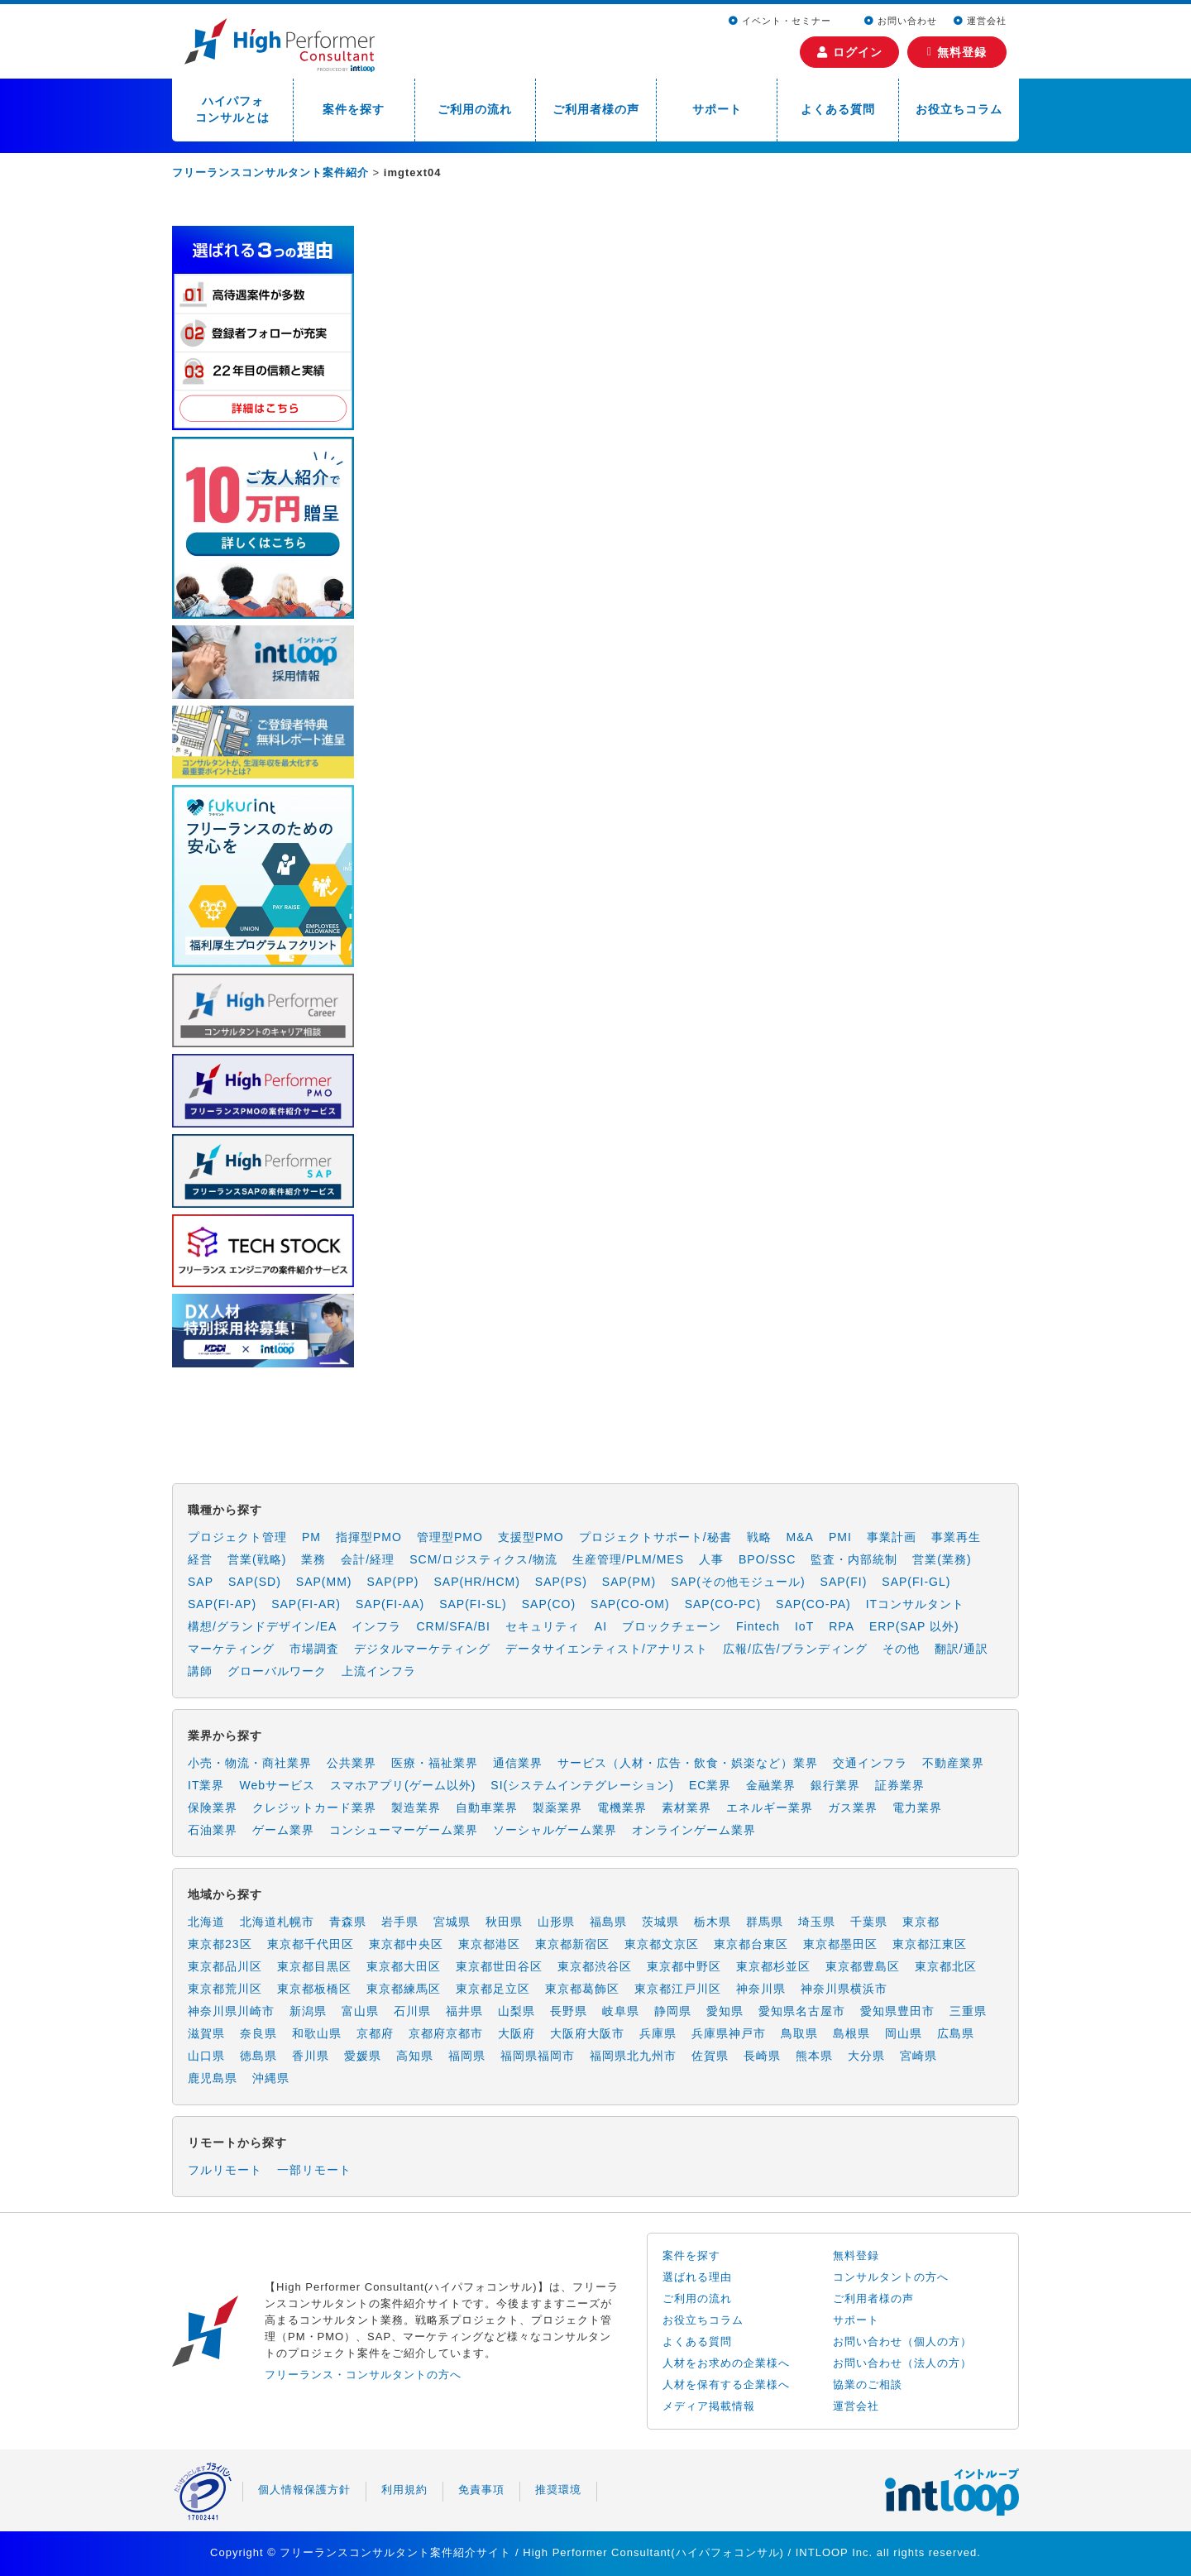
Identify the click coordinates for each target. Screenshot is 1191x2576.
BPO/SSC (767, 1559)
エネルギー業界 (769, 1807)
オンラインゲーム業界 (694, 1829)
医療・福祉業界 (434, 1762)
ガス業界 (853, 1807)
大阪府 (516, 2033)
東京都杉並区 (773, 1966)
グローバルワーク (277, 1671)
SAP (200, 1581)
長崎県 (762, 2055)
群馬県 (764, 1921)
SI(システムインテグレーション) (582, 1785)
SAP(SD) (254, 1581)
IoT (804, 1626)
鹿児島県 (212, 2078)
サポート (717, 109)
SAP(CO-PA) (813, 1604)
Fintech (758, 1626)
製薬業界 (557, 1807)
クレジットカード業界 (314, 1807)
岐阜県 (620, 2011)
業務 (313, 1559)
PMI (840, 1537)
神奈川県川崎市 (231, 2011)
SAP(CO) (549, 1604)
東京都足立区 (493, 1988)
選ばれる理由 (697, 2277)
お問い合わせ (900, 21)
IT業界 (206, 1785)
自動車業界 (487, 1807)
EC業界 (710, 1785)
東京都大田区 (403, 1966)
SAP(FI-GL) (916, 1581)
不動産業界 (953, 1762)
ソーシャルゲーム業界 (555, 1829)
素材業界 (686, 1807)
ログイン (849, 52)
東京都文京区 (661, 1944)
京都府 (375, 2033)
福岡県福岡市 (537, 2055)
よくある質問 (838, 109)
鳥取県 (799, 2033)
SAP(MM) (324, 1581)
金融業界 (771, 1785)
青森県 (347, 1921)
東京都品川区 (225, 1966)
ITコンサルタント (915, 1604)
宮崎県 (918, 2055)
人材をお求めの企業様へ (726, 2363)
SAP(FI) (844, 1581)
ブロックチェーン (671, 1626)
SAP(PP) (392, 1581)
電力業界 (917, 1807)
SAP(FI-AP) (222, 1604)
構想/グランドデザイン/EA (262, 1626)
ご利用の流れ (475, 109)
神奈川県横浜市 (844, 1988)
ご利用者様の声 (595, 109)
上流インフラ (379, 1671)
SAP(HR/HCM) (477, 1581)
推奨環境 (558, 2489)
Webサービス (277, 1785)
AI (601, 1626)
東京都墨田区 (840, 1944)
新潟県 (308, 2011)
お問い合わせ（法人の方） (902, 2363)
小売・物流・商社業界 (250, 1762)
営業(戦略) (256, 1559)
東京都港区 (489, 1944)
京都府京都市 (446, 2033)
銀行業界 (835, 1785)
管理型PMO (450, 1537)
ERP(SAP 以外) (914, 1626)
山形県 (556, 1921)
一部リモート (314, 2169)
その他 (901, 1648)
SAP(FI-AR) (306, 1604)
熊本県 (814, 2055)
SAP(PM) (629, 1581)
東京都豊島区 (862, 1966)
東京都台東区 (751, 1944)
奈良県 (258, 2033)
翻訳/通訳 (961, 1648)
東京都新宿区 (572, 1944)
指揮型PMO (369, 1537)
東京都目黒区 (314, 1966)
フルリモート (225, 2169)
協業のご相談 (867, 2384)
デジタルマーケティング (422, 1648)
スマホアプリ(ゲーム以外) (403, 1785)
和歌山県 (317, 2033)
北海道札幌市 (277, 1921)
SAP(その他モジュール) (738, 1581)
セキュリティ (542, 1626)
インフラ (376, 1626)
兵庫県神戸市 (728, 2033)
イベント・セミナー (782, 21)
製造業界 (416, 1807)
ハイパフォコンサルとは (232, 109)
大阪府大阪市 (587, 2033)
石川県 (412, 2011)
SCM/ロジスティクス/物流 (483, 1559)
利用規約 (404, 2489)
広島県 (955, 2033)
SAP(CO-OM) (630, 1604)
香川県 (310, 2055)
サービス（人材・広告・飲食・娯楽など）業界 (687, 1762)
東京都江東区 (929, 1944)
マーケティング (231, 1648)
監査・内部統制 (854, 1559)
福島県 (608, 1921)
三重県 (968, 2011)
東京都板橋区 (314, 1988)
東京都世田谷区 (499, 1966)
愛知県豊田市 (897, 2011)
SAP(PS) (561, 1581)
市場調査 (314, 1648)
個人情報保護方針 (304, 2489)
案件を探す (354, 109)
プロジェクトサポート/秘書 (655, 1537)
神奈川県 (761, 1988)
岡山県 (903, 2033)
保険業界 (212, 1807)
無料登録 (957, 52)
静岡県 (672, 2011)
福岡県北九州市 (633, 2055)
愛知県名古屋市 (801, 2011)
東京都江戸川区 (677, 1988)
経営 (200, 1559)
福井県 (464, 2011)
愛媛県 (362, 2055)
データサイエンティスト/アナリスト (606, 1648)
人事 (711, 1559)
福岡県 (466, 2055)
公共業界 (351, 1762)
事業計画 (891, 1537)
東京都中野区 (684, 1966)
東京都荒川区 (225, 1988)
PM (311, 1537)
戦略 (759, 1537)
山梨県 (516, 2011)
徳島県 (258, 2055)
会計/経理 (368, 1559)
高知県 (414, 2055)
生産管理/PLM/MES (628, 1559)
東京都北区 (946, 1966)
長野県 (568, 2011)
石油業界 (212, 1829)
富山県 (360, 2011)
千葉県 (868, 1921)
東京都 (921, 1921)
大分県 (866, 2055)
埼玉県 (816, 1921)
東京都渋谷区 (594, 1966)
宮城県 (452, 1921)
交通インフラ (870, 1762)
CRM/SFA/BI (453, 1626)
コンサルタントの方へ (891, 2277)
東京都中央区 (406, 1944)
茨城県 (660, 1921)
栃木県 (712, 1921)
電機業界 (622, 1807)
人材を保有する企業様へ (726, 2384)
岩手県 (400, 1921)
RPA (841, 1626)
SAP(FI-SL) (473, 1604)
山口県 (206, 2055)
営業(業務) (941, 1559)
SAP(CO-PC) (723, 1604)
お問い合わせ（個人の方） (902, 2341)
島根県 (851, 2033)
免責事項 (481, 2489)
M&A (800, 1537)
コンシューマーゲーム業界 (403, 1829)
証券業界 (900, 1785)
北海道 (206, 1921)
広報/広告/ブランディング (795, 1648)
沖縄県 (270, 2078)
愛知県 (725, 2011)
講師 (200, 1671)
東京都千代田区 (310, 1944)
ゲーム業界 (283, 1829)
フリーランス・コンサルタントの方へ (363, 2374)
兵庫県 (658, 2033)
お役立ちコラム (959, 109)
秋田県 (504, 1921)
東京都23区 (220, 1944)
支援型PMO (531, 1537)
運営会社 (980, 21)
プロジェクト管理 (237, 1537)
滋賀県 (206, 2033)
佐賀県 (710, 2055)
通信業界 (518, 1762)
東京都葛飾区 (582, 1988)
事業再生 (956, 1537)
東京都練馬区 (403, 1988)
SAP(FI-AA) (390, 1604)
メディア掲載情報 (708, 2406)
